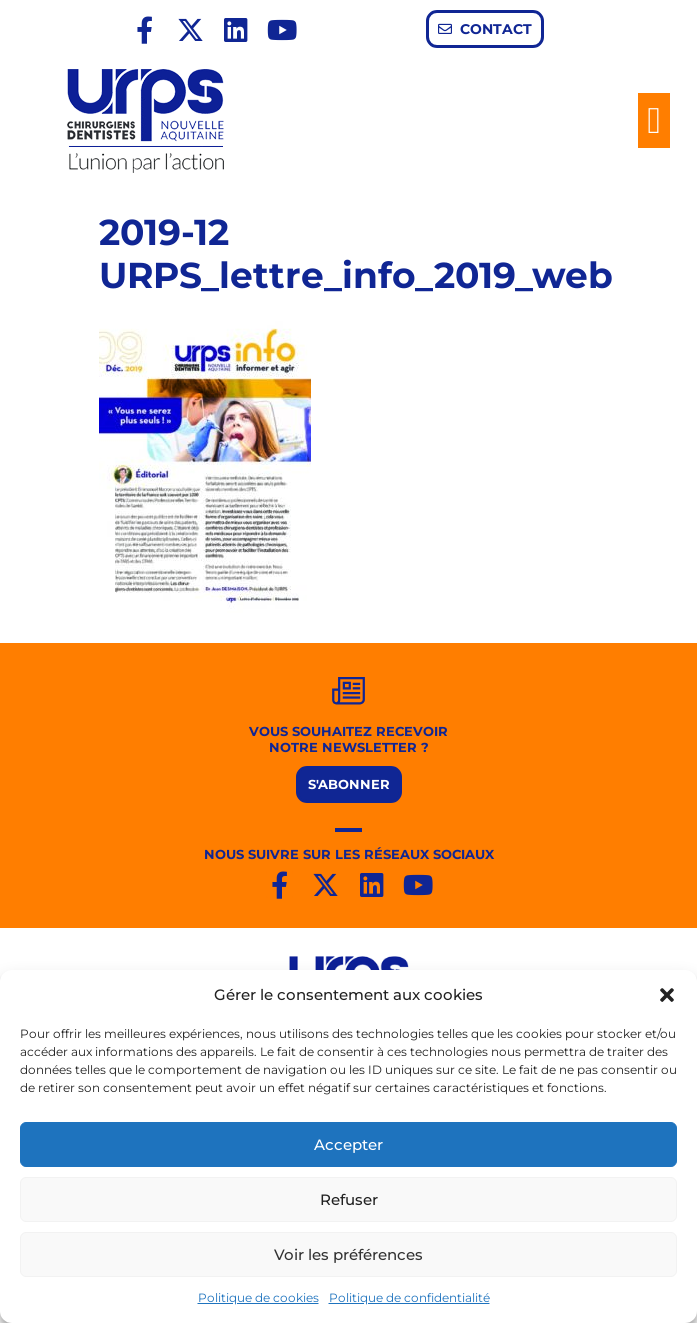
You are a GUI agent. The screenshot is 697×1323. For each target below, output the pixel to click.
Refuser (349, 1199)
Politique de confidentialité (409, 1297)
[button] (667, 995)
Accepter (348, 1144)
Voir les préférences (348, 1254)
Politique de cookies (258, 1297)
